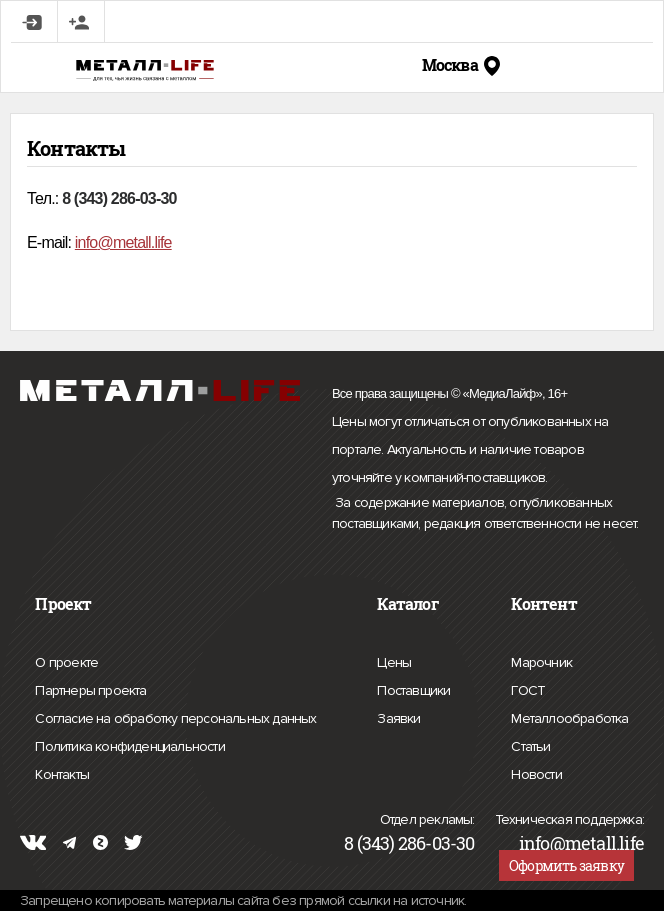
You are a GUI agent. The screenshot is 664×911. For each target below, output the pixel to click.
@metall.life (134, 242)
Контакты (62, 772)
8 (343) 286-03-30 (409, 843)
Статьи (530, 744)
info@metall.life (581, 843)
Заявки (398, 716)
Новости (536, 772)
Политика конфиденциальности (129, 747)
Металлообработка (569, 716)
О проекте (66, 663)
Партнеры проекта (90, 691)
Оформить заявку (566, 865)
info (86, 242)
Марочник (541, 660)
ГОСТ (528, 688)
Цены (394, 660)
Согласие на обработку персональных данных (175, 719)
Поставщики (413, 688)
